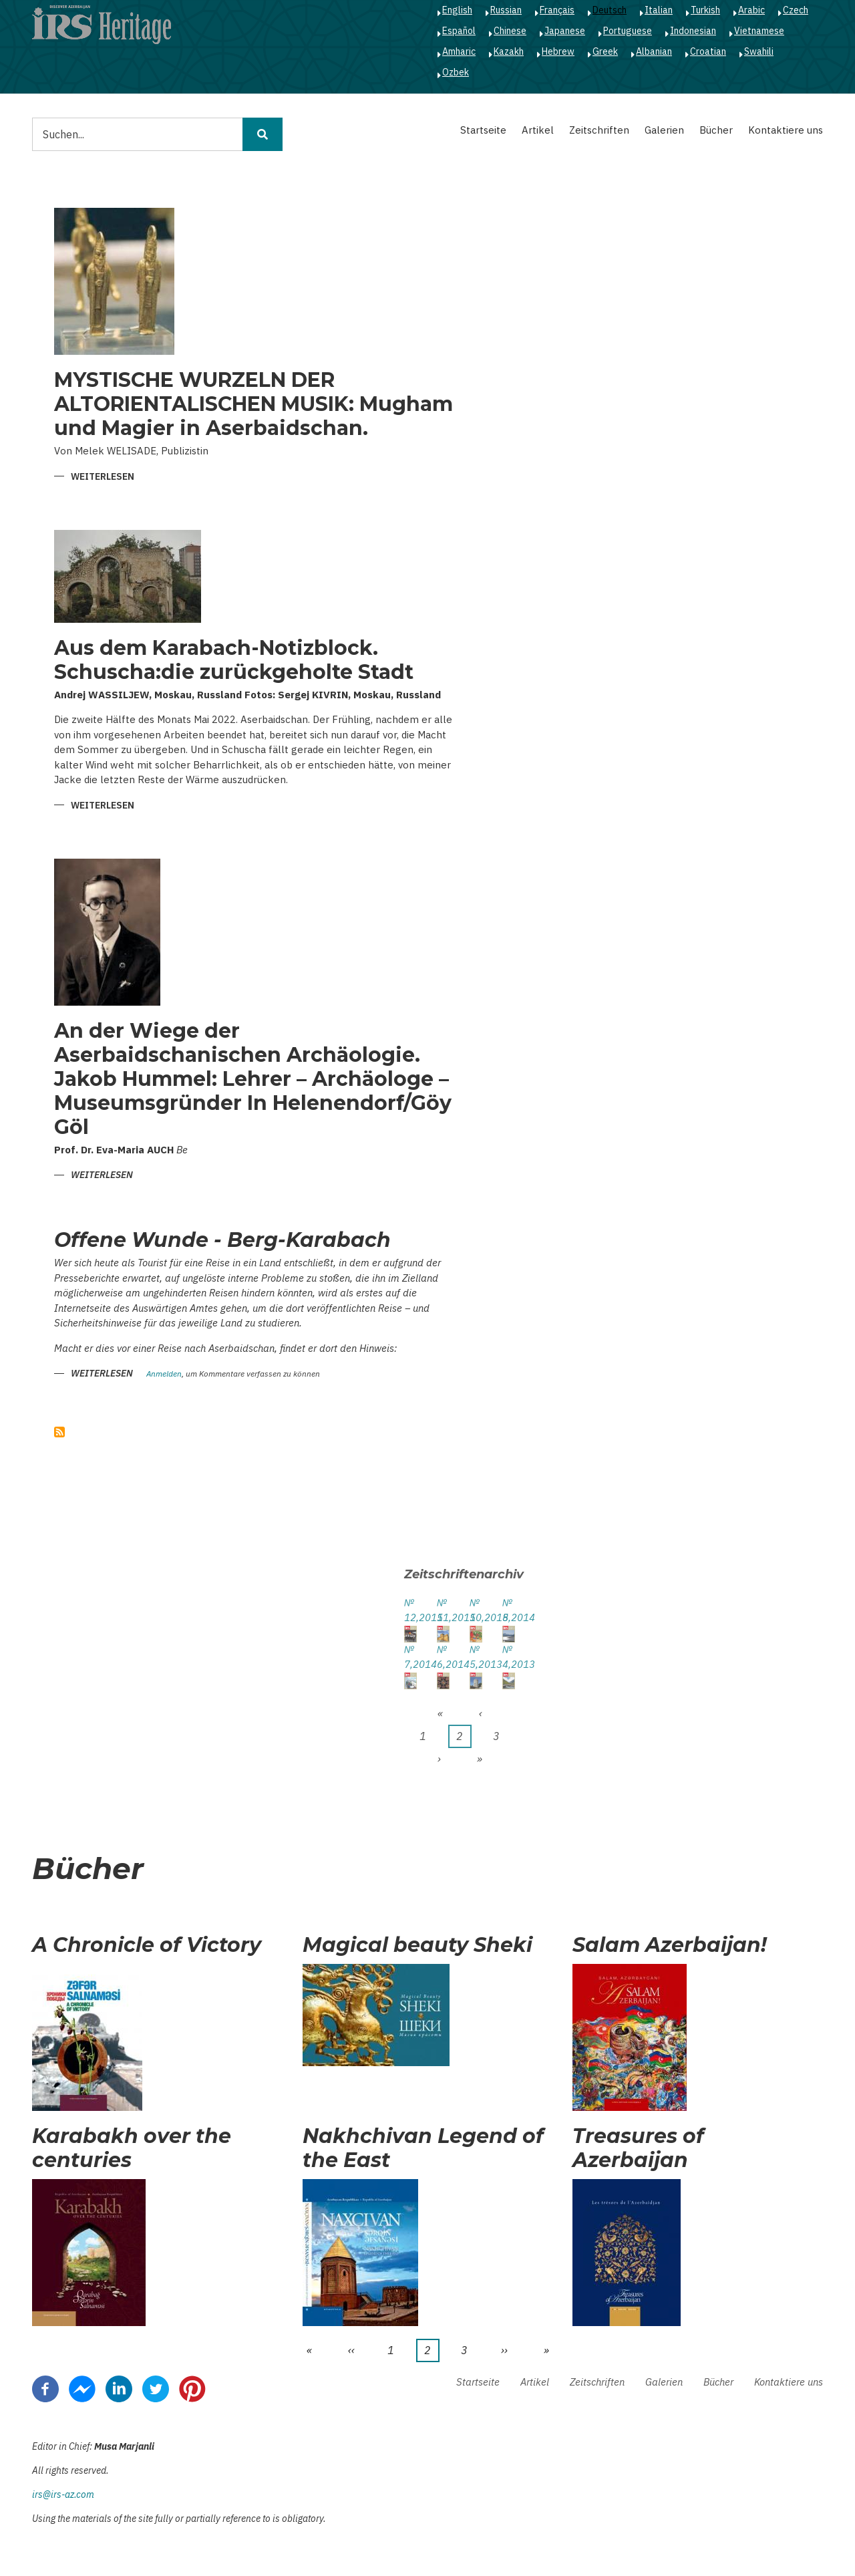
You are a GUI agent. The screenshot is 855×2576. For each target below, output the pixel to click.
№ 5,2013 (476, 1657)
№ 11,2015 (443, 1610)
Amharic (459, 51)
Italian (659, 10)
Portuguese (627, 31)
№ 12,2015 (410, 1610)
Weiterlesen (102, 477)
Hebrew (558, 51)
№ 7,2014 (410, 1657)
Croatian (708, 51)
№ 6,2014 (443, 1657)
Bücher (716, 130)
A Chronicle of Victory (146, 1945)
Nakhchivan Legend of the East (423, 2148)
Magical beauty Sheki (417, 1945)
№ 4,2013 (508, 1657)
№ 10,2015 (476, 1610)
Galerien (664, 130)
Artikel (538, 130)
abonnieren (59, 1432)
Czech (795, 10)
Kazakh (509, 51)
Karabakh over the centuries (131, 2148)
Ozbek (455, 72)
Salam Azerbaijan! (669, 1945)
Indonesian (693, 31)
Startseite (483, 130)
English (457, 10)
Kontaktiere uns (785, 130)
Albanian (654, 51)
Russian (506, 10)
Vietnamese (759, 31)
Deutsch (609, 10)
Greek (605, 51)
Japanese (564, 31)
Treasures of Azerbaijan (638, 2148)
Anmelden (164, 1374)
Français (557, 10)
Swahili (759, 51)
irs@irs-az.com (63, 2494)
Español (459, 31)
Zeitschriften (599, 130)
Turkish (705, 10)
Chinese (510, 31)
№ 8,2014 (508, 1610)
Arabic (751, 10)
